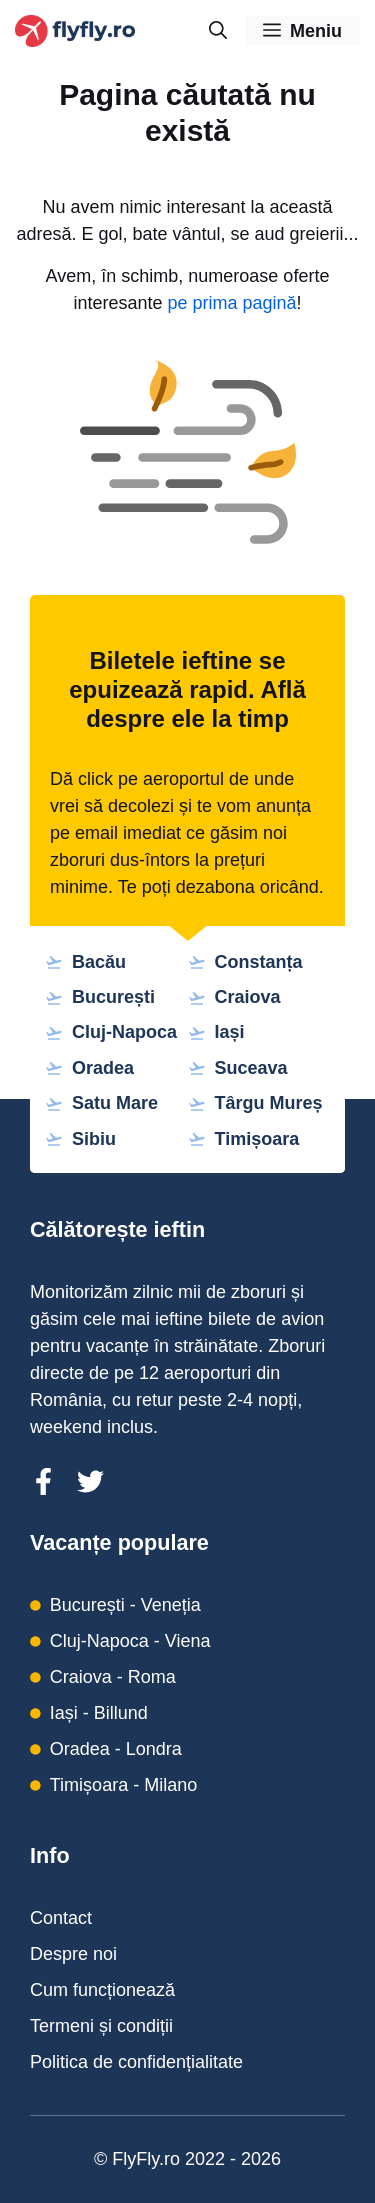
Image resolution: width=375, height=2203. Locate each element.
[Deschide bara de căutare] (218, 31)
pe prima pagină (231, 303)
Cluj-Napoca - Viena (130, 1641)
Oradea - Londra (116, 1749)
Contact (61, 1918)
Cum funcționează (102, 1990)
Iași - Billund (99, 1713)
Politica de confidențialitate (136, 2062)
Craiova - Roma (113, 1677)
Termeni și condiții (101, 2026)
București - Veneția (125, 1605)
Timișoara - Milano (123, 1785)
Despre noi (73, 1954)
